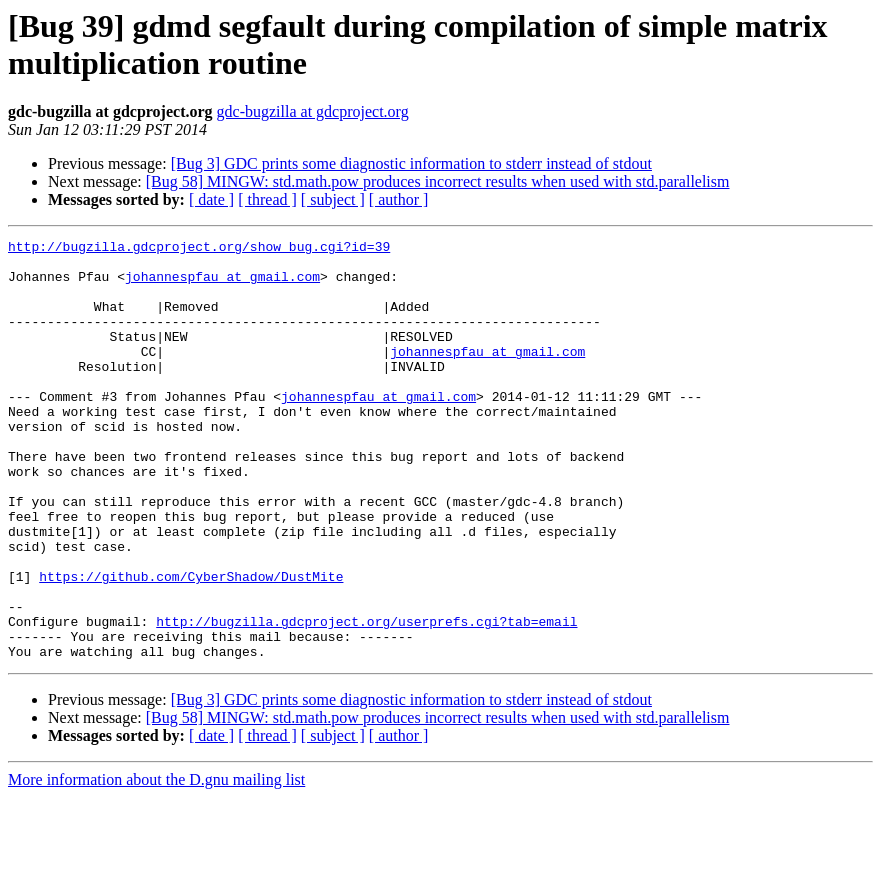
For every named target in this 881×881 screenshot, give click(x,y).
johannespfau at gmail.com (222, 285)
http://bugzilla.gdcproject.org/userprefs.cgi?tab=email (366, 699)
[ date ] (211, 199)
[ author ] (399, 199)
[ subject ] (333, 199)
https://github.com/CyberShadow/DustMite (191, 645)
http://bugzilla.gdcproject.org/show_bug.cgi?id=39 (199, 249)
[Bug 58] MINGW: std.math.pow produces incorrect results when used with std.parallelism (438, 181)
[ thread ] (267, 199)
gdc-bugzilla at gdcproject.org (313, 111)
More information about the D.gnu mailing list (156, 863)
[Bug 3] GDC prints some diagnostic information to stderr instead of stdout (411, 163)
